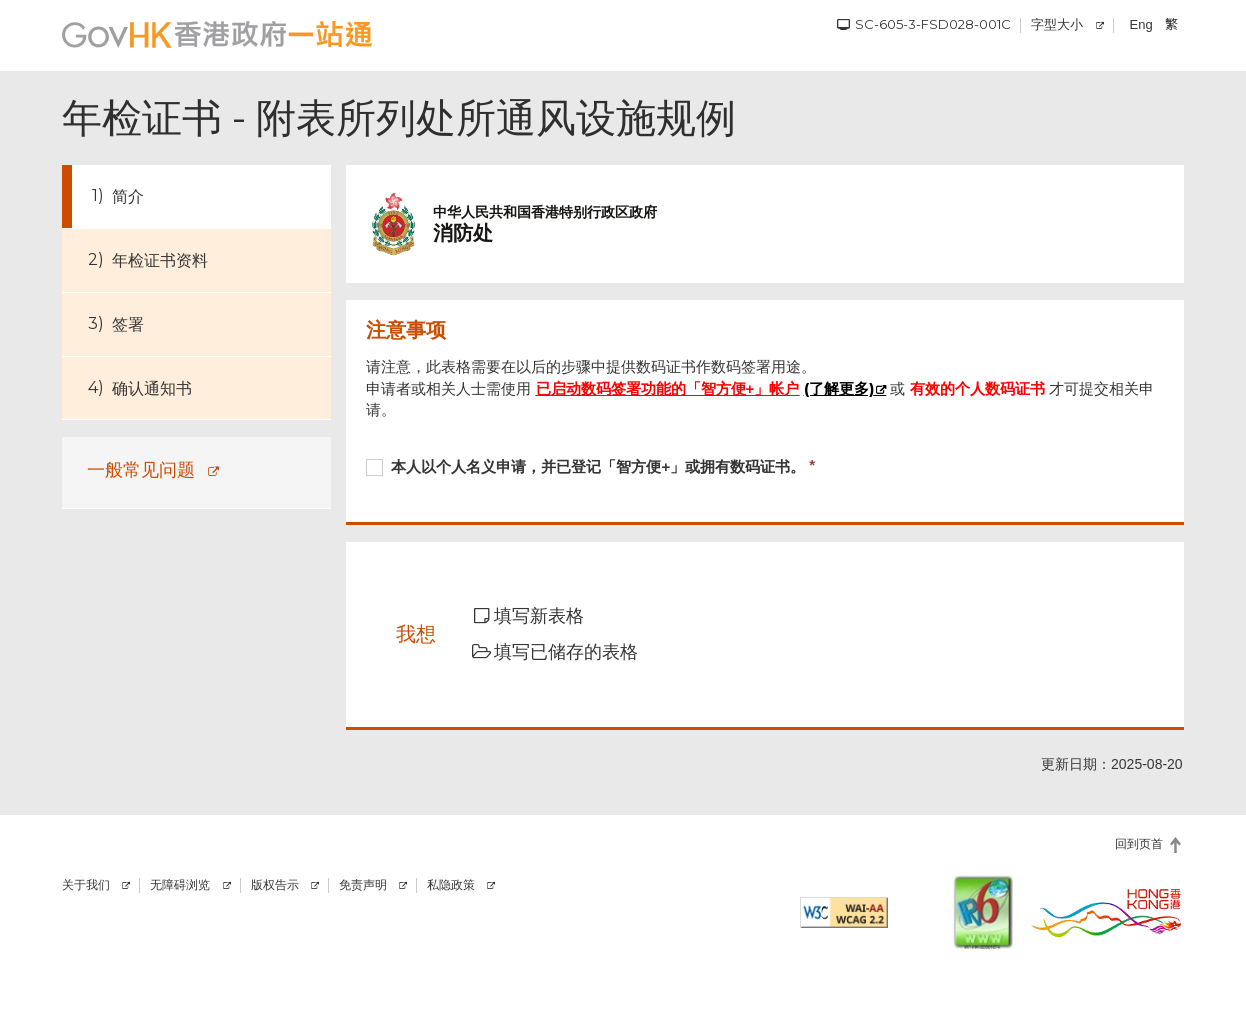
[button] (541, 617)
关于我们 (86, 885)
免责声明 (363, 885)
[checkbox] (764, 469)
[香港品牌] (1107, 912)
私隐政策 (451, 885)
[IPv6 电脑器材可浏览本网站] (983, 912)
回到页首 (1139, 843)
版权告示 (275, 885)
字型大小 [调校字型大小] (1057, 24)
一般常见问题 (141, 469)
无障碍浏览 (180, 885)
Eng (1141, 24)
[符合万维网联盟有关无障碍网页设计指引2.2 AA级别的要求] (844, 912)
